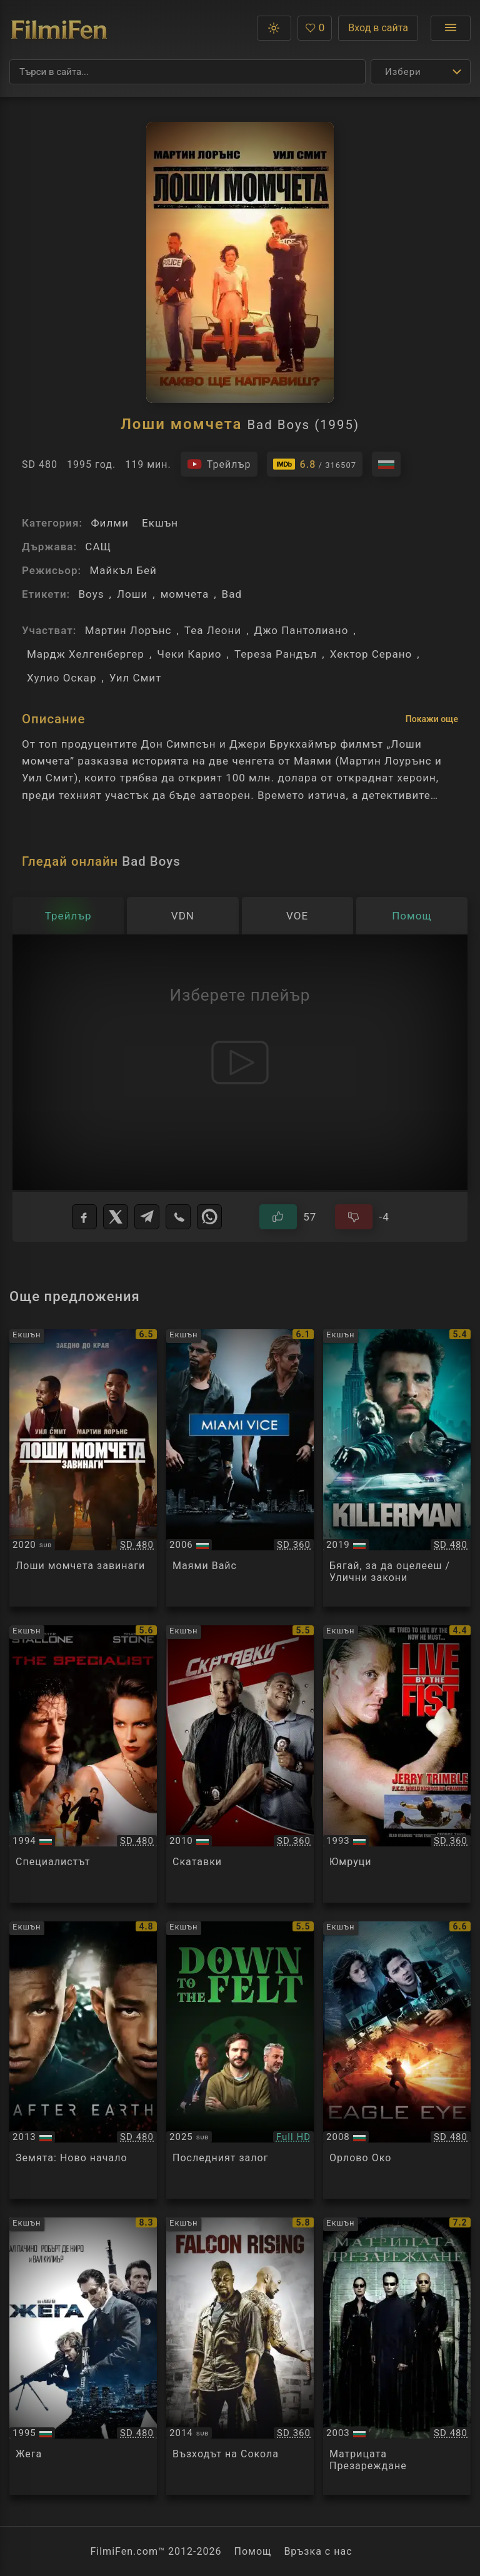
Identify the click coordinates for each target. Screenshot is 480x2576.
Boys (91, 594)
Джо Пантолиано (301, 630)
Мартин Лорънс (128, 630)
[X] (115, 1216)
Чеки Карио (189, 654)
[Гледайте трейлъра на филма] (219, 464)
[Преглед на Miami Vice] (240, 1468)
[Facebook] (84, 1216)
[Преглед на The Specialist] (83, 1764)
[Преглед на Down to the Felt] (240, 2060)
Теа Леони (212, 630)
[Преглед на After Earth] (83, 2060)
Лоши (132, 594)
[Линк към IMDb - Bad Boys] (315, 464)
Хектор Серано (371, 654)
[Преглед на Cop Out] (240, 1764)
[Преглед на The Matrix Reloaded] (397, 2356)
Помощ (253, 2551)
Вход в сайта (378, 28)
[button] (274, 28)
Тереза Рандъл (275, 654)
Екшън (160, 523)
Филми (109, 523)
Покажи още (432, 719)
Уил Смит (135, 677)
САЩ (98, 546)
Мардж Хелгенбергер (85, 654)
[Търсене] (187, 71)
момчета (185, 594)
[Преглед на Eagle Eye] (397, 2060)
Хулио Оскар (61, 677)
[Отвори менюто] (451, 28)
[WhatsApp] (209, 1216)
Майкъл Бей (122, 570)
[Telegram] (146, 1216)
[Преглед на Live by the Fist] (397, 1764)
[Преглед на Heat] (83, 2356)
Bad (232, 594)
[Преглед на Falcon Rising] (240, 2356)
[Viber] (178, 1216)
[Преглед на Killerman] (397, 1468)
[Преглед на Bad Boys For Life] (83, 1468)
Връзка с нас (318, 2551)
